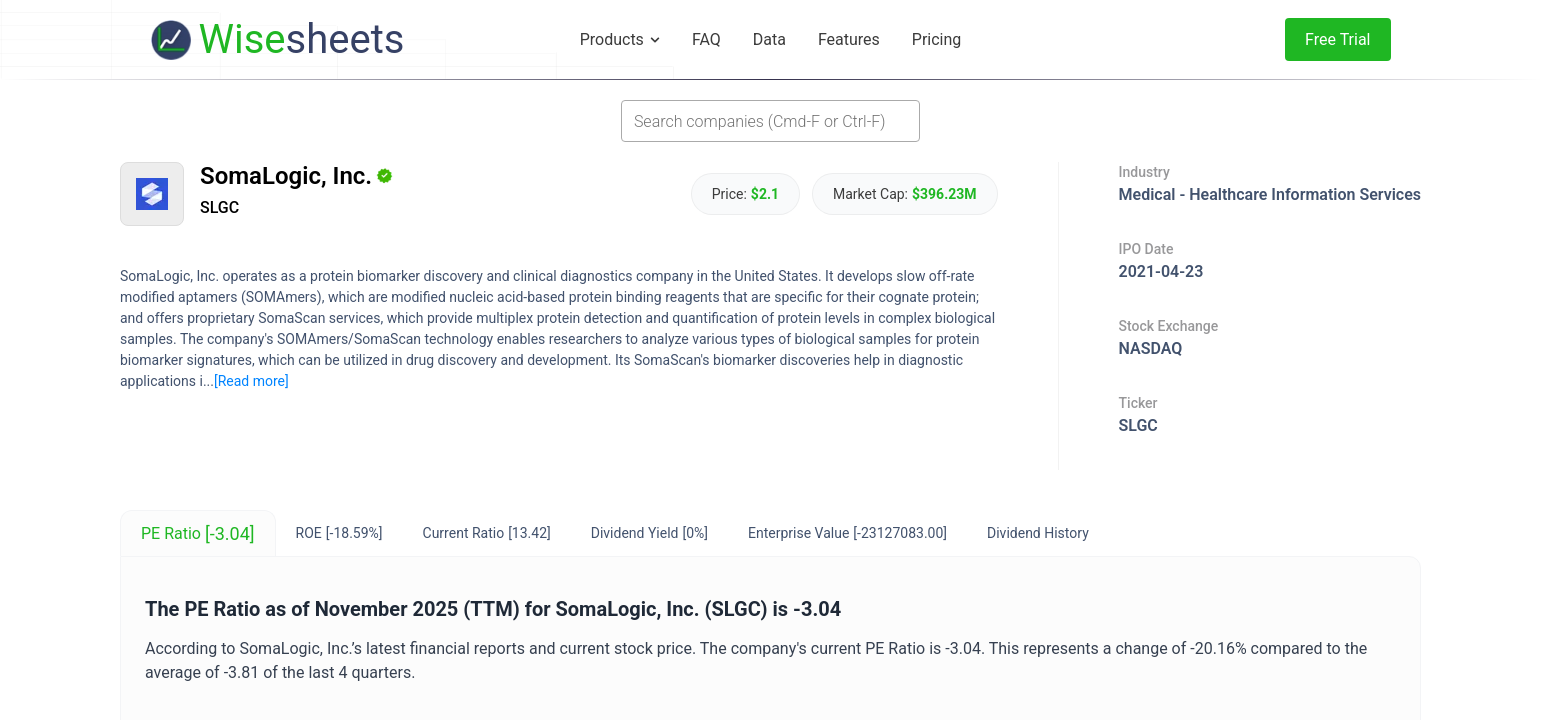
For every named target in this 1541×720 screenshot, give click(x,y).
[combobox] (770, 121)
